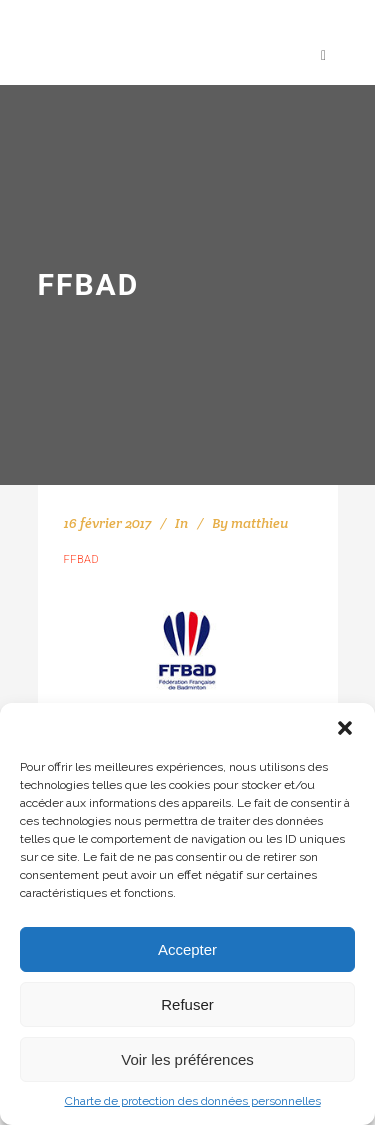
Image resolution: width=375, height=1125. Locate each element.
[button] (345, 728)
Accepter (187, 949)
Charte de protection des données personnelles (193, 1101)
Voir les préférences (187, 1059)
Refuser (187, 1004)
